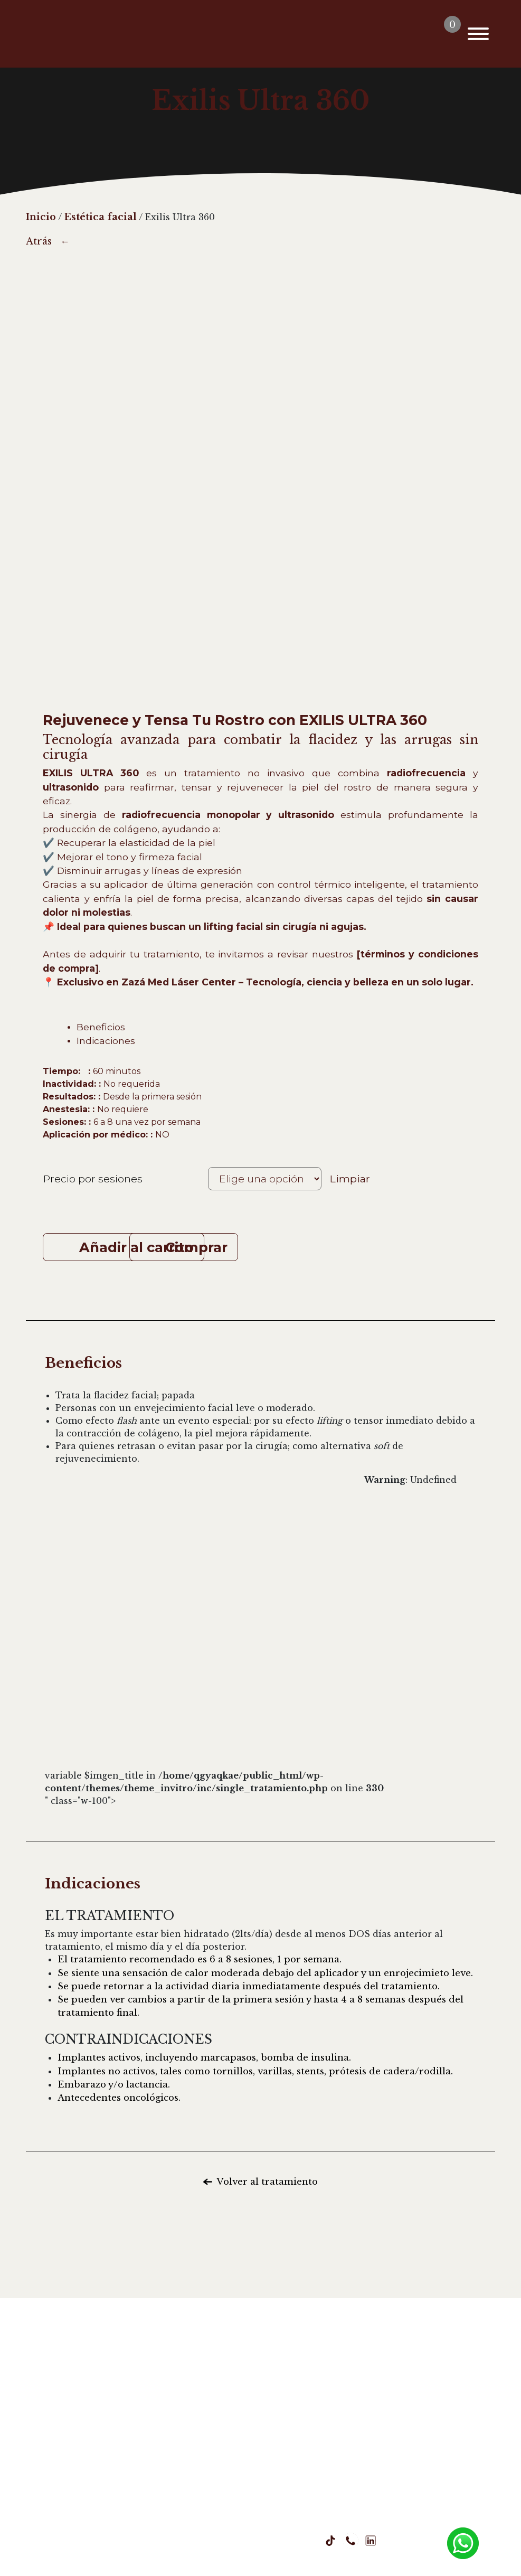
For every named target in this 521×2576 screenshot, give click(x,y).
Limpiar (350, 1178)
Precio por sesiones (93, 1178)
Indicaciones (106, 1040)
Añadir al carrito (136, 1247)
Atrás (39, 241)
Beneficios (101, 1026)
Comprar (288, 1247)
